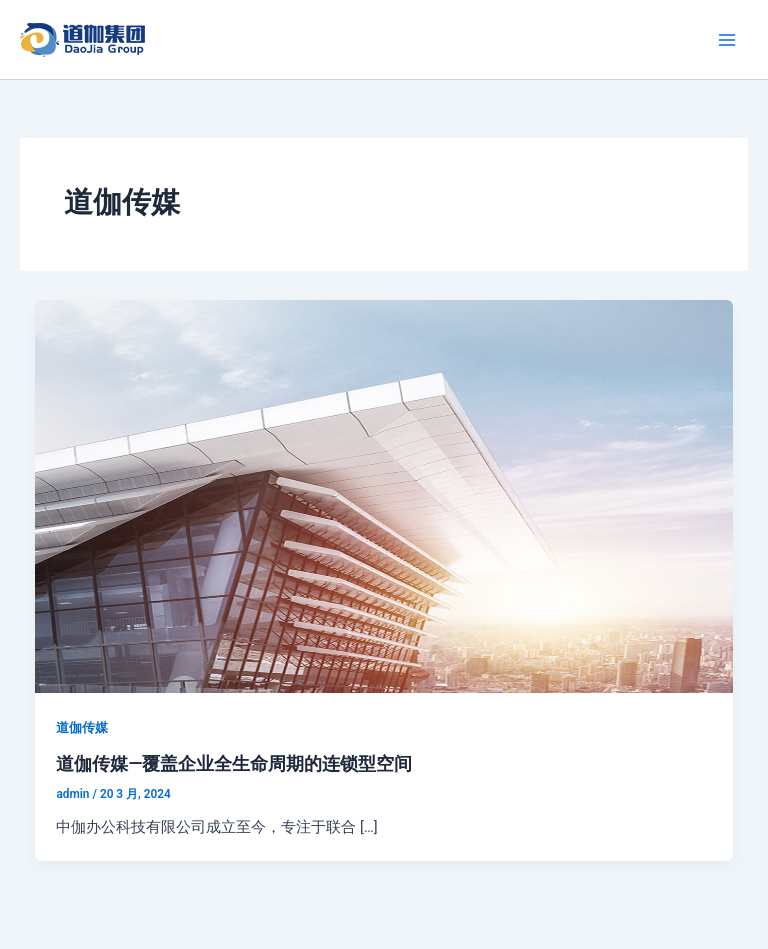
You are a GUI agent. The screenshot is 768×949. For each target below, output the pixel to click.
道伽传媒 (82, 727)
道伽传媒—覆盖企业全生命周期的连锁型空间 (234, 763)
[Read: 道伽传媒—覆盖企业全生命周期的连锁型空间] (384, 495)
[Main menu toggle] (727, 40)
